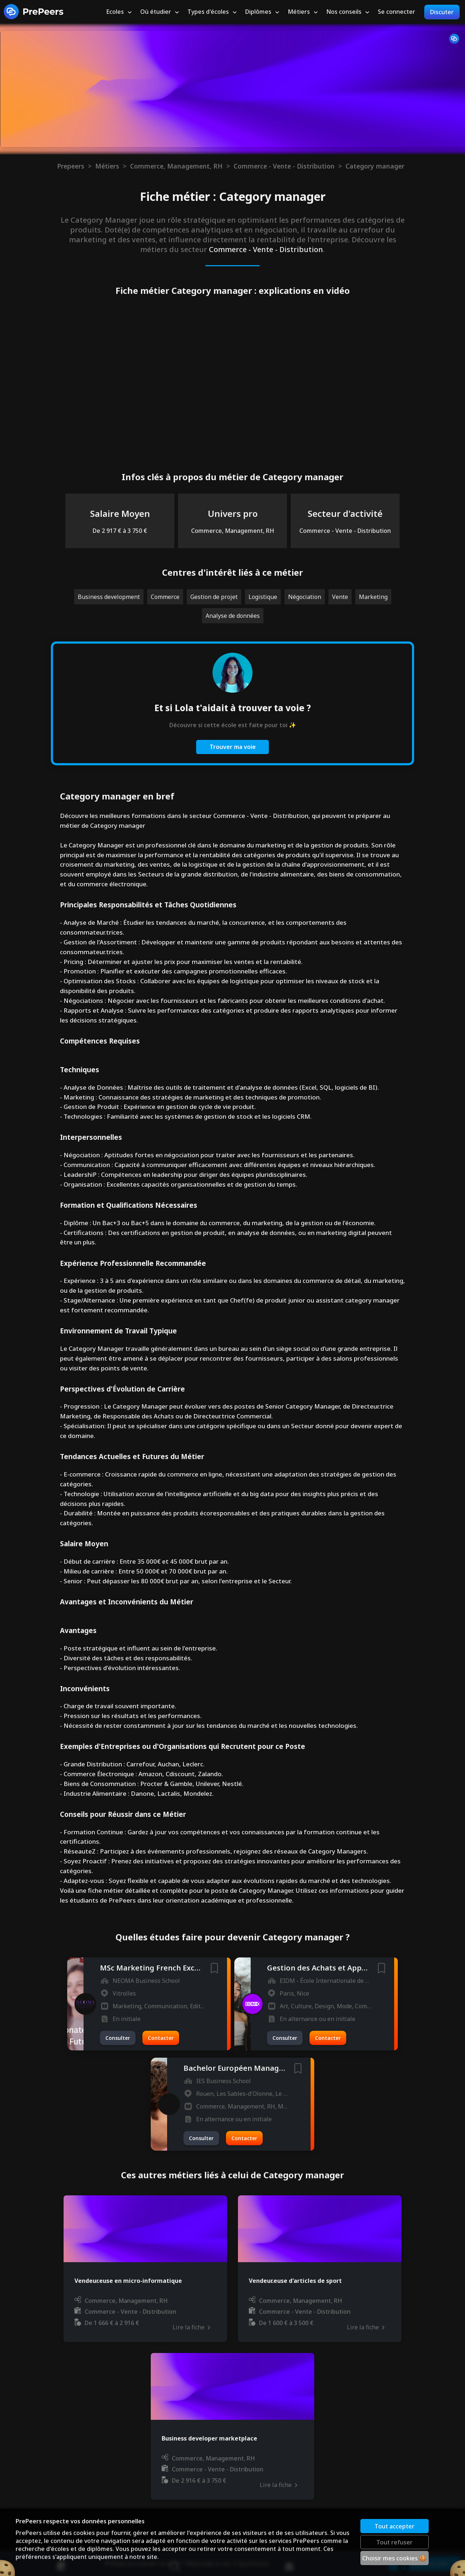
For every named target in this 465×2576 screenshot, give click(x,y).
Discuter (442, 12)
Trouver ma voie (233, 747)
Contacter (161, 2037)
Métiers (107, 166)
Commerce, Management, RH (176, 166)
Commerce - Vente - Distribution (284, 166)
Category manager (374, 166)
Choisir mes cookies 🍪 (395, 2558)
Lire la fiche (191, 2327)
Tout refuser (394, 2542)
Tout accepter (395, 2526)
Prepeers (70, 166)
